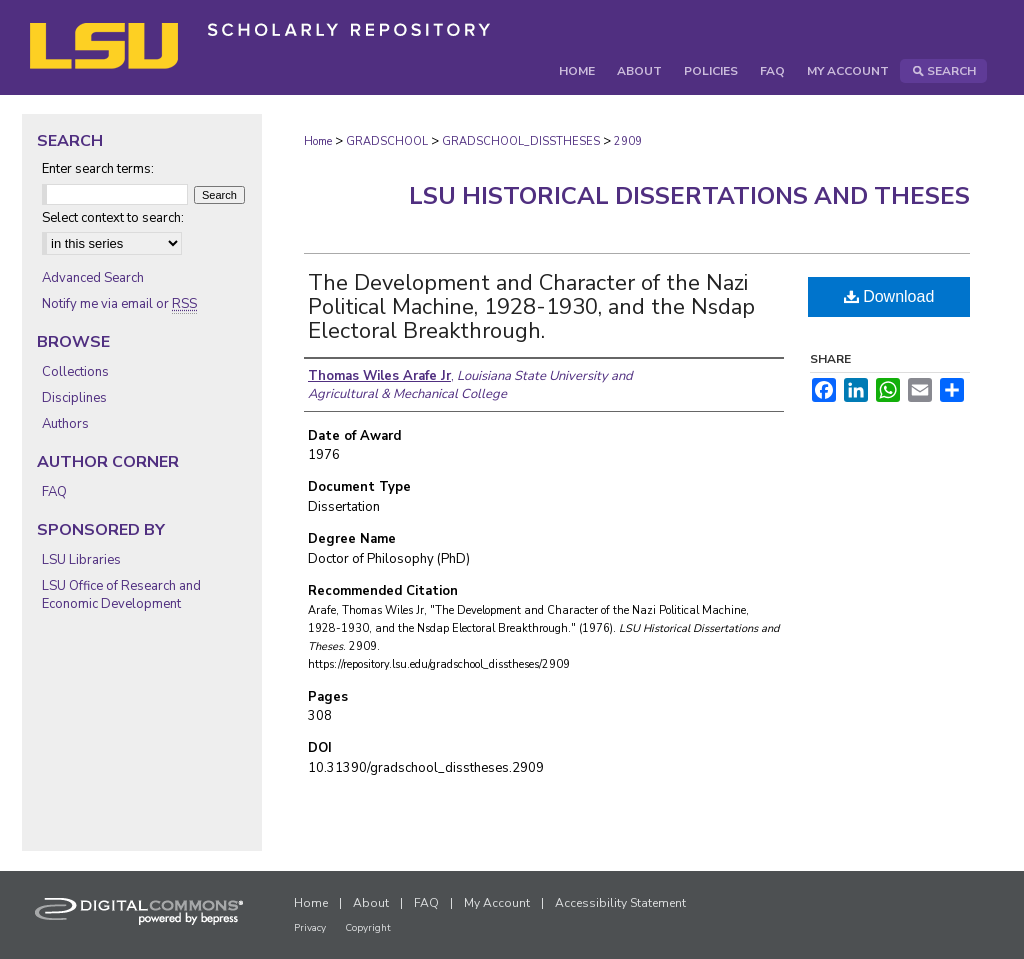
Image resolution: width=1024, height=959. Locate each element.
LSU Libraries (81, 560)
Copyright (368, 928)
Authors (65, 424)
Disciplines (74, 398)
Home (318, 141)
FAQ (54, 492)
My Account (497, 903)
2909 (628, 141)
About (371, 903)
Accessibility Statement (620, 903)
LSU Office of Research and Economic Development (121, 595)
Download (889, 296)
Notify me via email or (119, 304)
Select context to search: (113, 218)
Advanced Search (93, 278)
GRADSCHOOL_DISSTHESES (521, 141)
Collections (75, 372)
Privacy (310, 928)
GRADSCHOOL (387, 141)
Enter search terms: (98, 169)
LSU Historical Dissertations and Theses (689, 196)
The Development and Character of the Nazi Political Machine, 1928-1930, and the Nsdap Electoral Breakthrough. (531, 307)
